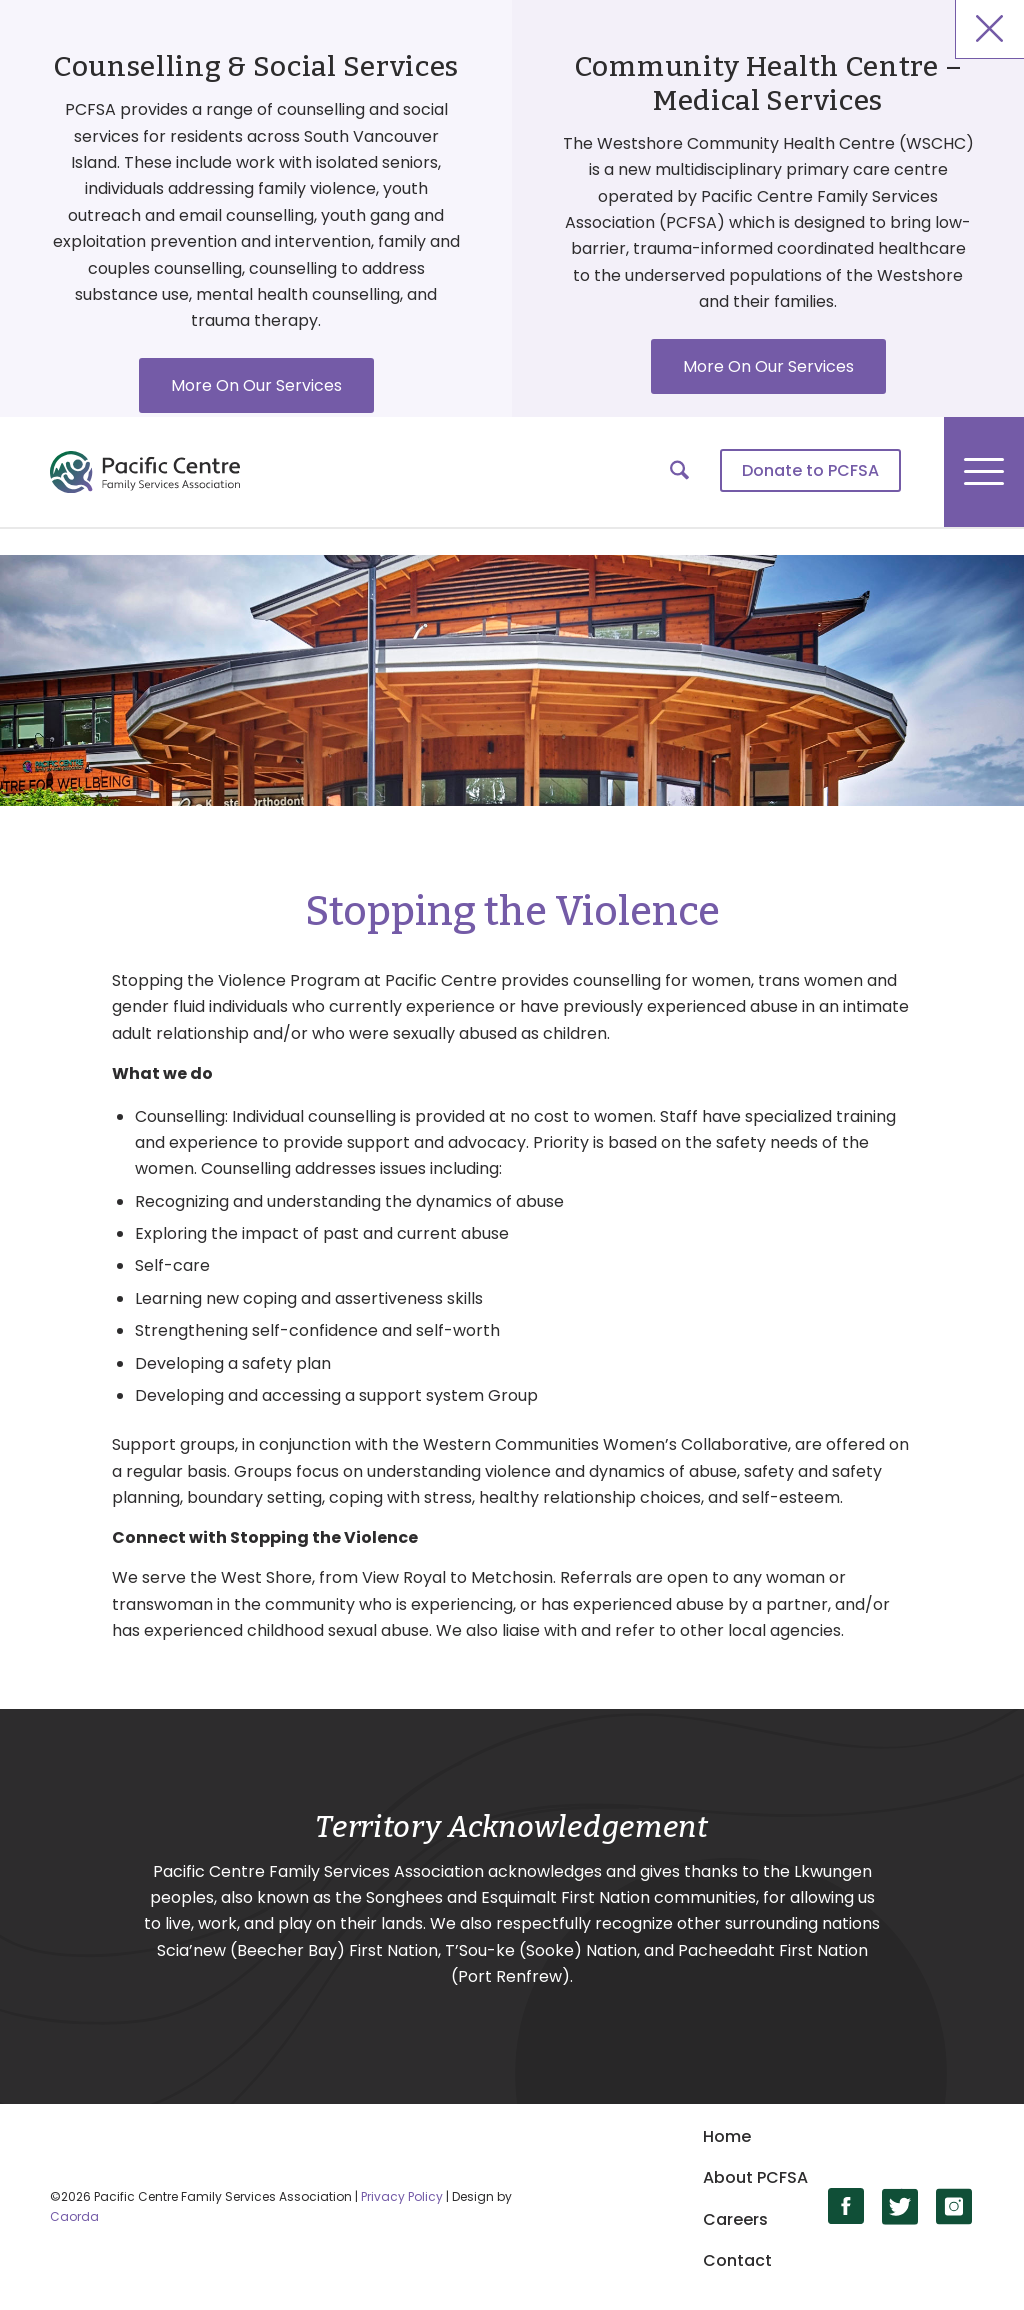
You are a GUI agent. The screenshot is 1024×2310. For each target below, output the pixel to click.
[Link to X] (900, 2206)
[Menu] (984, 472)
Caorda (74, 2216)
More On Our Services (256, 385)
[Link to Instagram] (954, 2206)
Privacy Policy (402, 2196)
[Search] (679, 472)
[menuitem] (810, 472)
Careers (735, 2219)
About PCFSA (755, 2177)
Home (727, 2136)
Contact (737, 2260)
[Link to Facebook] (846, 2206)
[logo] (145, 472)
